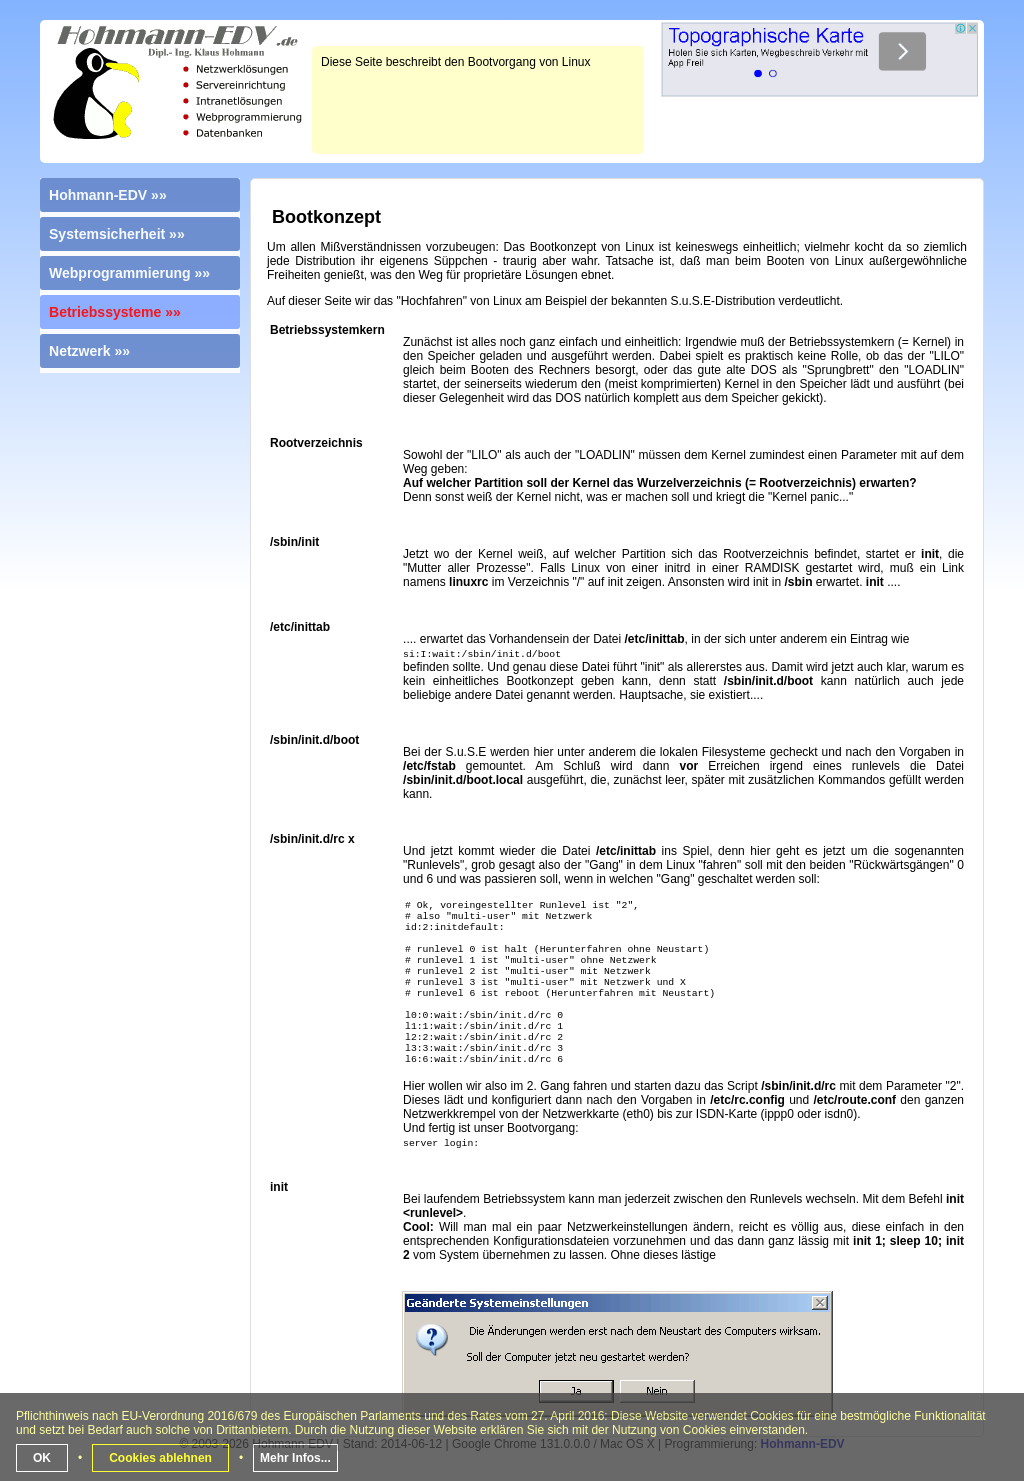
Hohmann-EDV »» (108, 195)
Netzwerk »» (89, 351)
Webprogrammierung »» (129, 273)
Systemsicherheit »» (117, 234)
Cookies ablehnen (160, 1458)
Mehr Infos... (295, 1458)
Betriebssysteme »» (115, 312)
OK (42, 1458)
